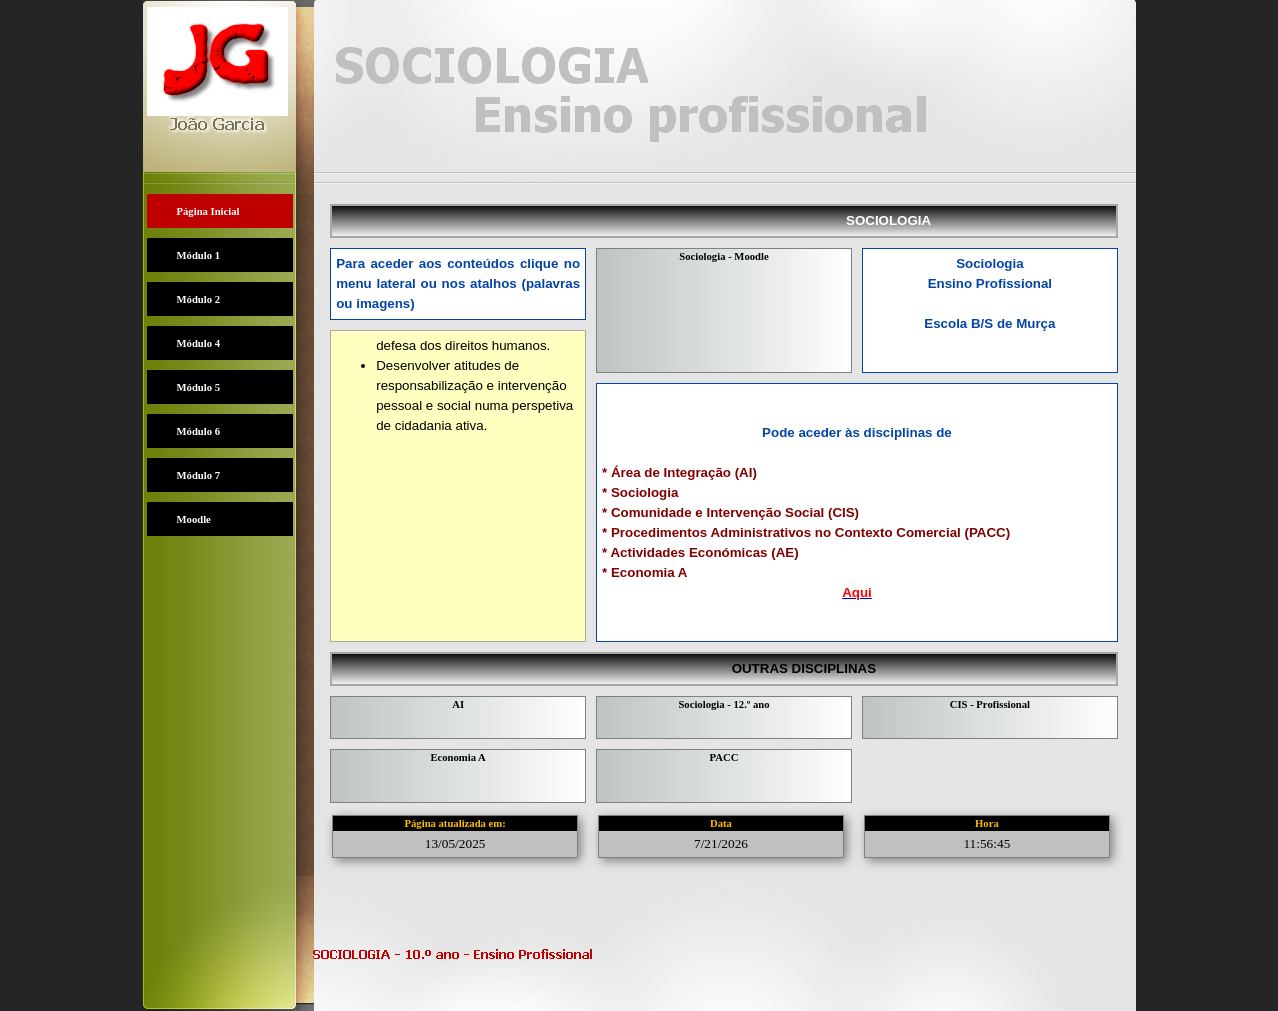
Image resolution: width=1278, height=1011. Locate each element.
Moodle (194, 519)
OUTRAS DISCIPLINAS (829, 668)
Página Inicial (208, 211)
